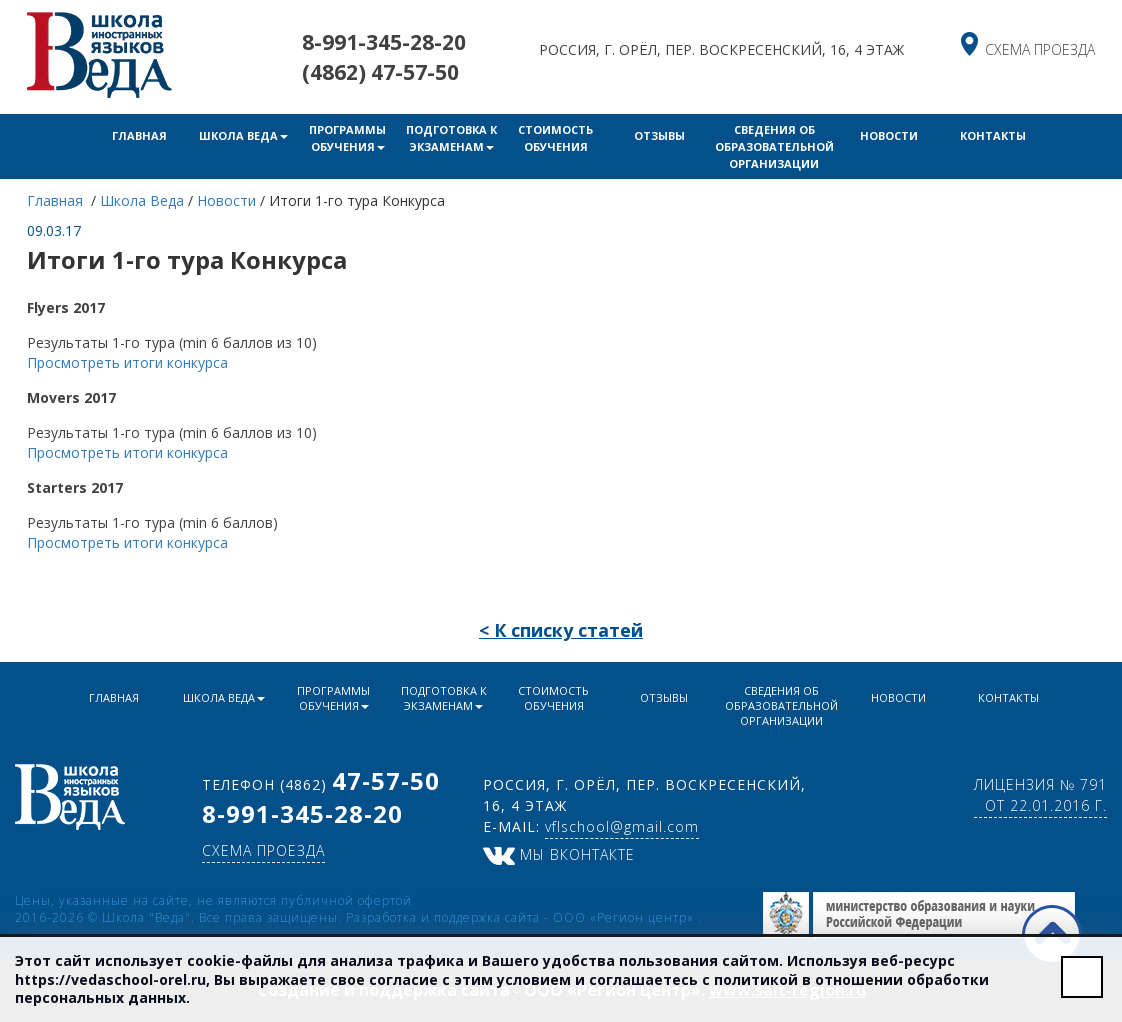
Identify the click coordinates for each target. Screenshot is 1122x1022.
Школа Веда (243, 135)
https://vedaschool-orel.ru (110, 979)
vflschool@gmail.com (622, 826)
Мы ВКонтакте (559, 854)
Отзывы (659, 135)
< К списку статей (561, 630)
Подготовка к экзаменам (451, 138)
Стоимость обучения (555, 138)
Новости (889, 135)
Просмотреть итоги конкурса (127, 362)
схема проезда (1040, 49)
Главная (139, 135)
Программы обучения (347, 138)
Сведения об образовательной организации (774, 146)
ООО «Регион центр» (625, 917)
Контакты (993, 135)
